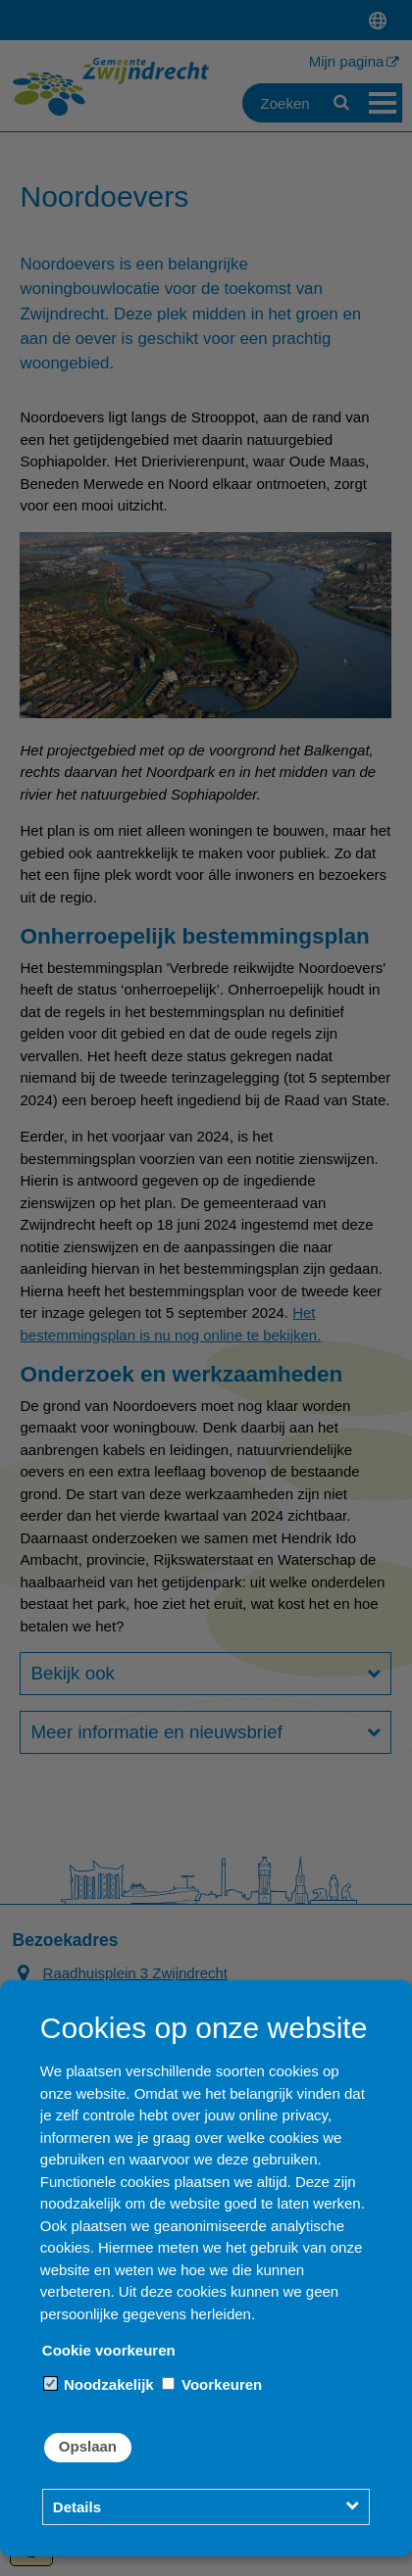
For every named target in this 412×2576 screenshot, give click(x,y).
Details (77, 2507)
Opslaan (88, 2446)
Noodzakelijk (99, 2384)
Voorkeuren (212, 2384)
